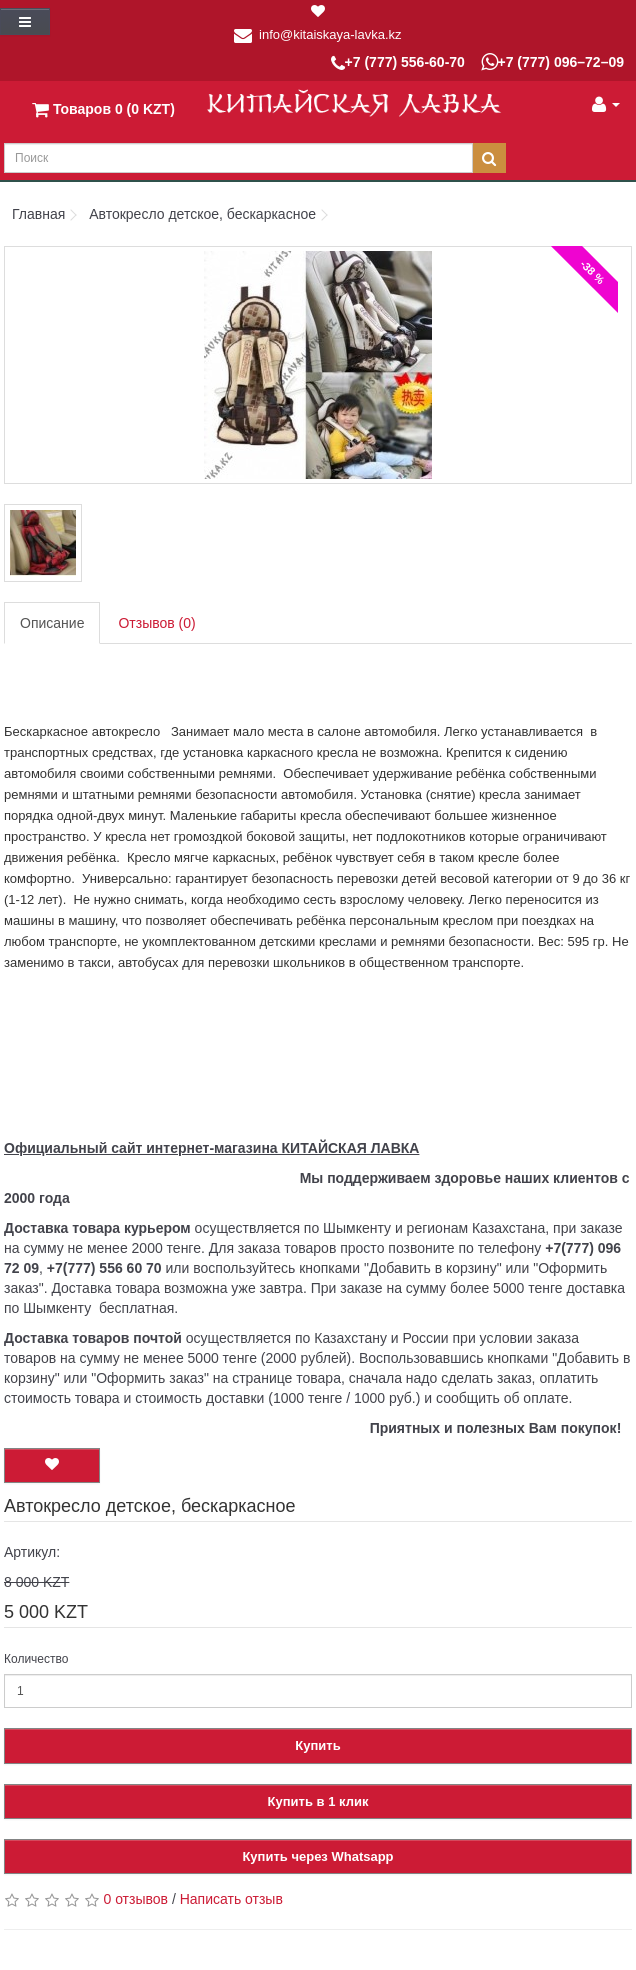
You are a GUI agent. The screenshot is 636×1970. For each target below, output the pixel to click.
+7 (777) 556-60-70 (398, 63)
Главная (38, 214)
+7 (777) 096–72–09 (553, 62)
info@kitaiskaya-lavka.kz (330, 34)
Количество (36, 1659)
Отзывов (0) (156, 623)
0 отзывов (135, 1899)
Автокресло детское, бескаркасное (202, 214)
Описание (52, 623)
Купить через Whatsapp (317, 1856)
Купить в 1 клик (318, 1801)
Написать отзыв (231, 1899)
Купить (317, 1745)
